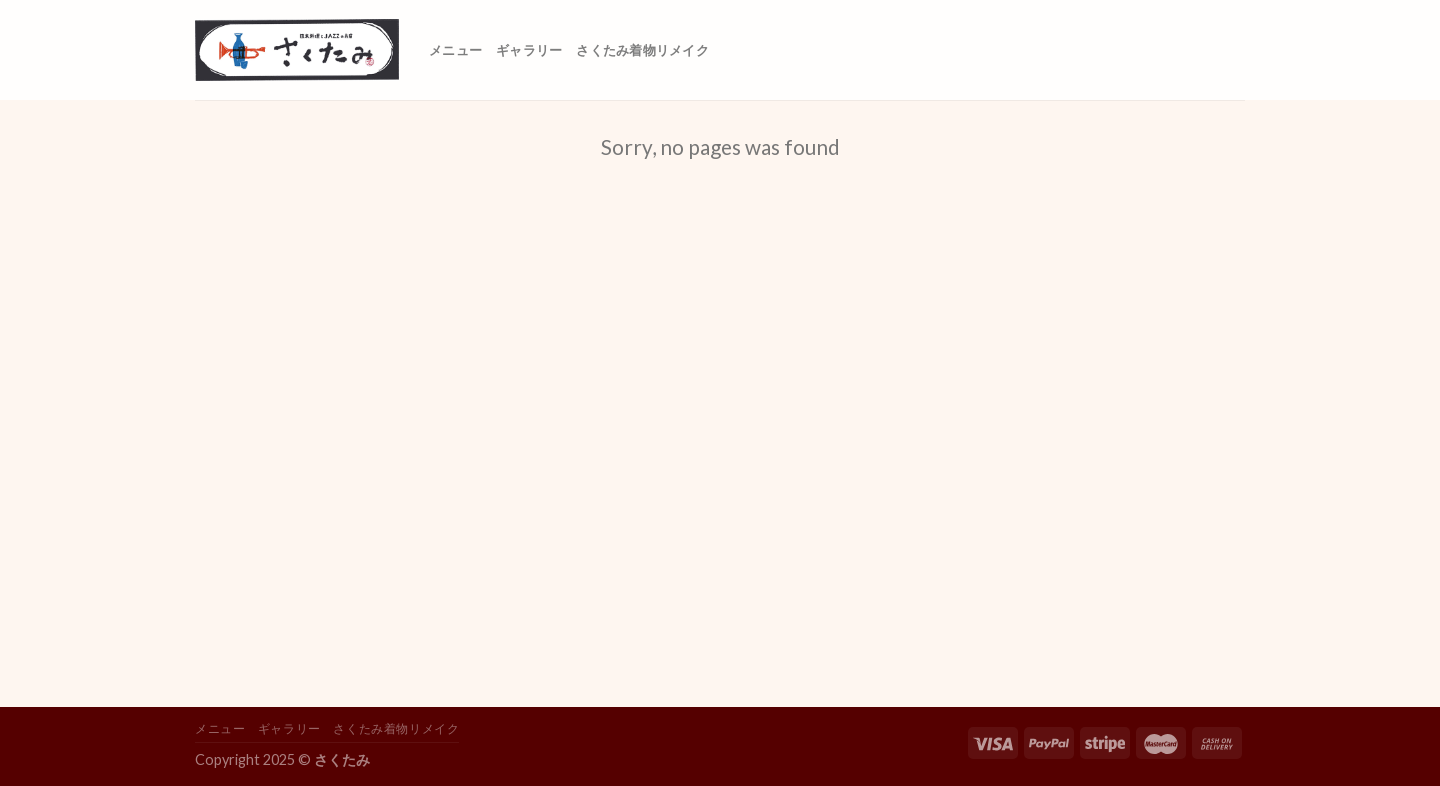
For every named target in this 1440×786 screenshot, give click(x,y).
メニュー (455, 50)
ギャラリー (529, 50)
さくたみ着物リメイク (642, 50)
